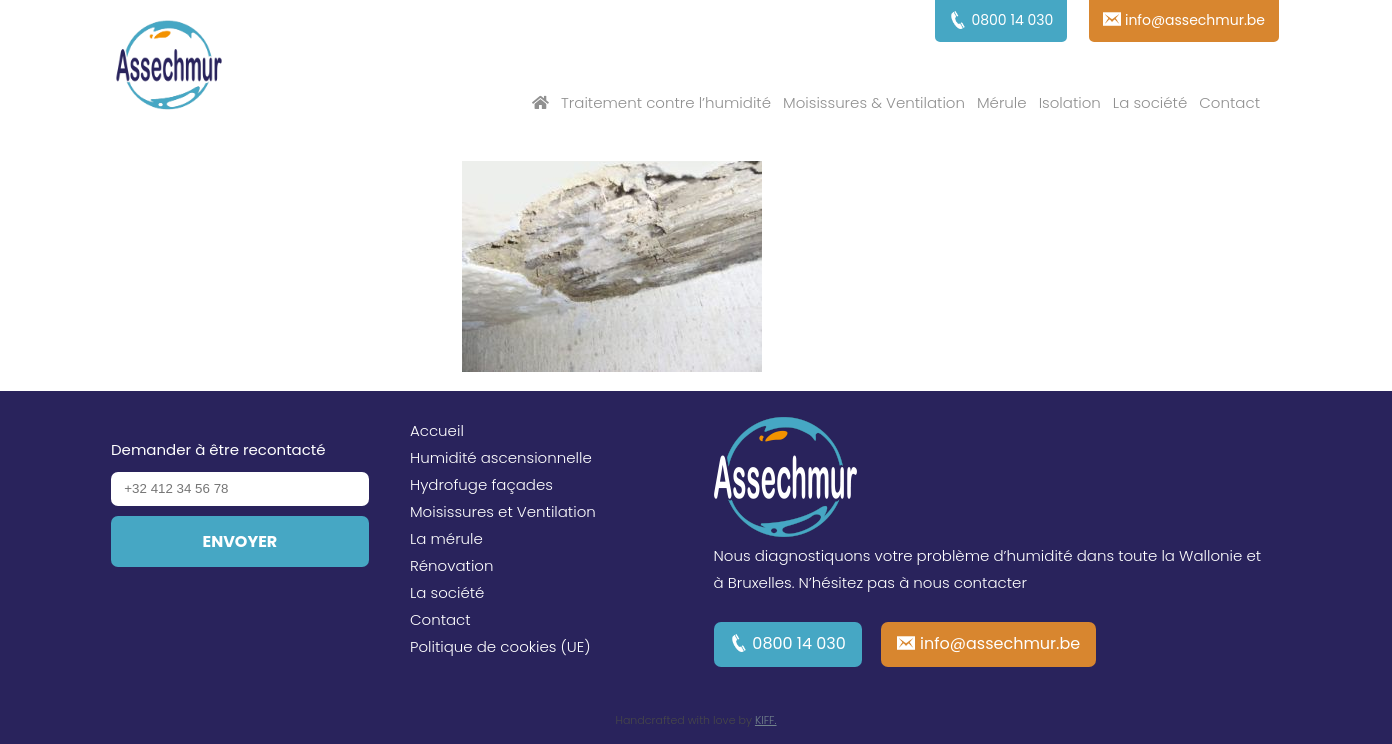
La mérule (446, 538)
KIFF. (766, 720)
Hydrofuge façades (481, 484)
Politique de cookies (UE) (500, 646)
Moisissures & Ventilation (874, 102)
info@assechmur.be (1000, 643)
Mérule (1002, 102)
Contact (1229, 102)
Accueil (437, 430)
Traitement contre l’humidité (666, 102)
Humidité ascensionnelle (501, 457)
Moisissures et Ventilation (503, 511)
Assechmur (169, 68)
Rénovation (452, 565)
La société (1150, 102)
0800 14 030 (799, 643)
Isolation (1070, 102)
